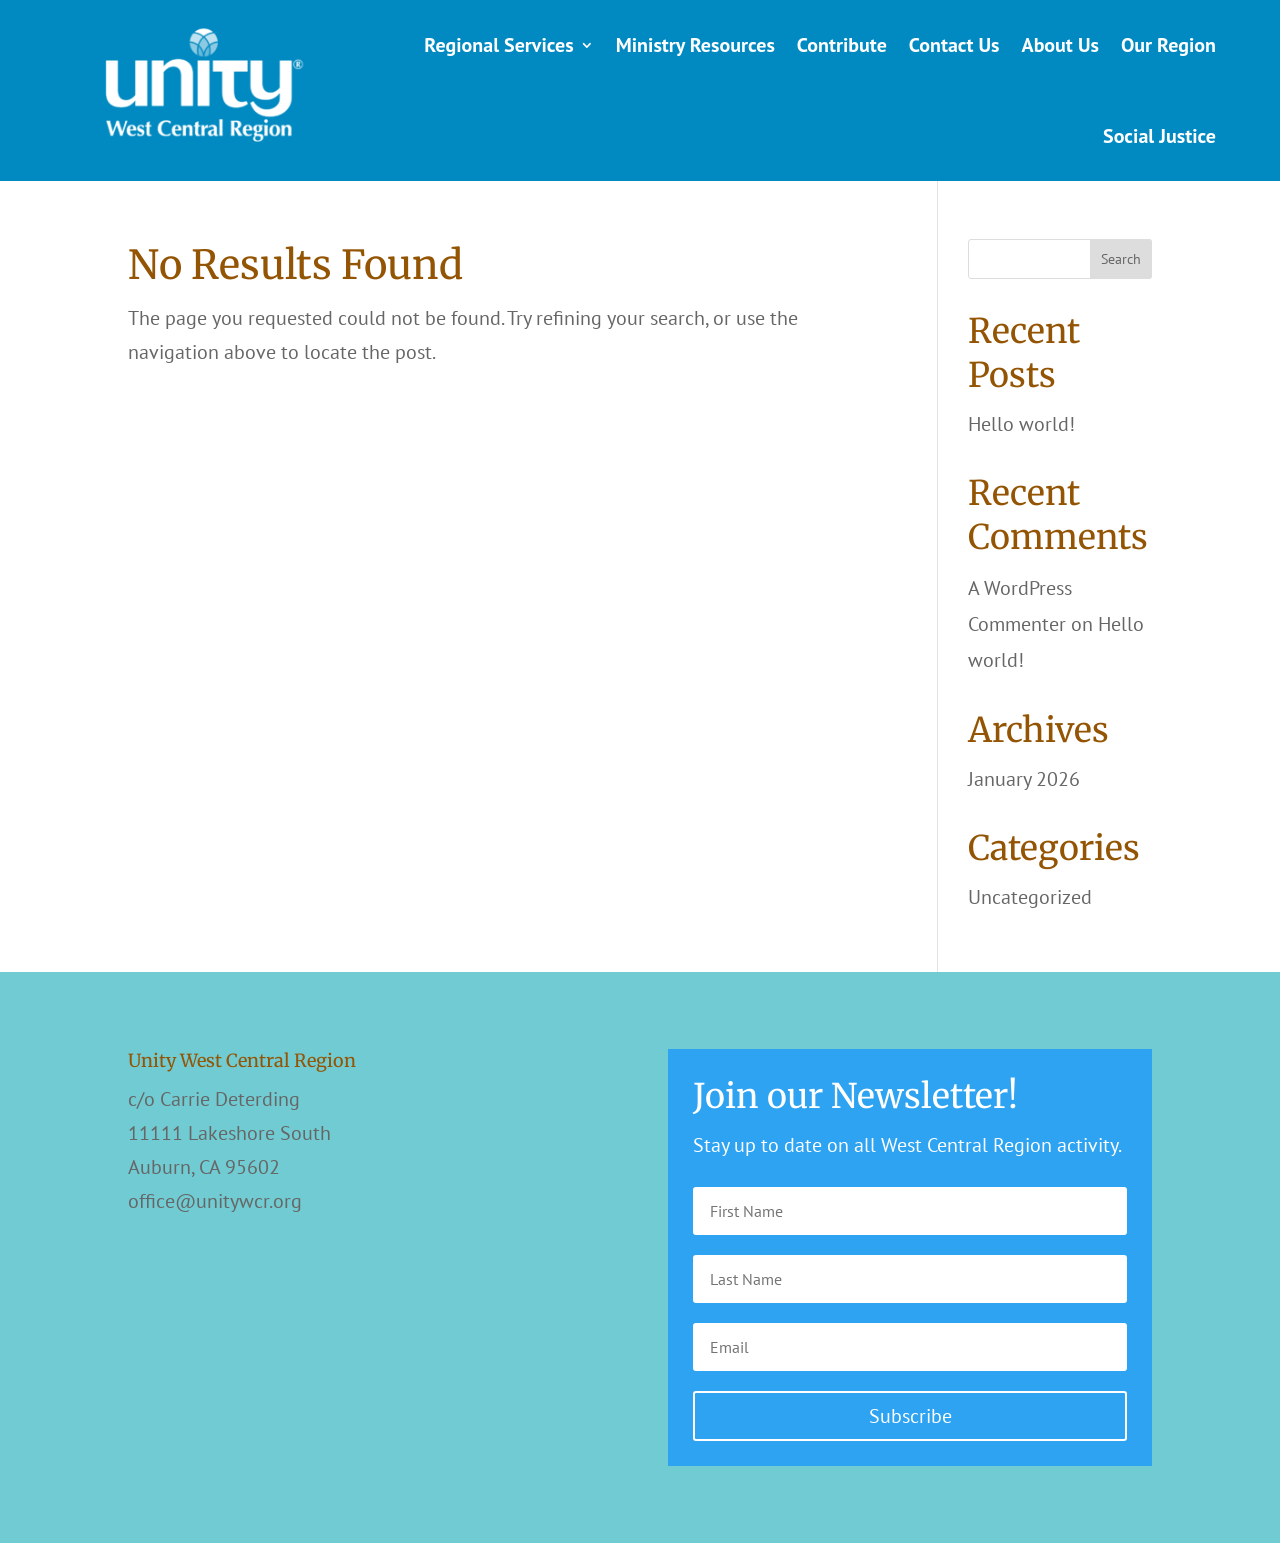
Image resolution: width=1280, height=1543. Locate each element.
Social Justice (1159, 136)
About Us (1060, 45)
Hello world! (1021, 424)
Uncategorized (1030, 897)
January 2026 (1024, 779)
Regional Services (498, 45)
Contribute (842, 45)
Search (1121, 259)
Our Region (1168, 45)
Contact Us (954, 45)
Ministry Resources (695, 45)
